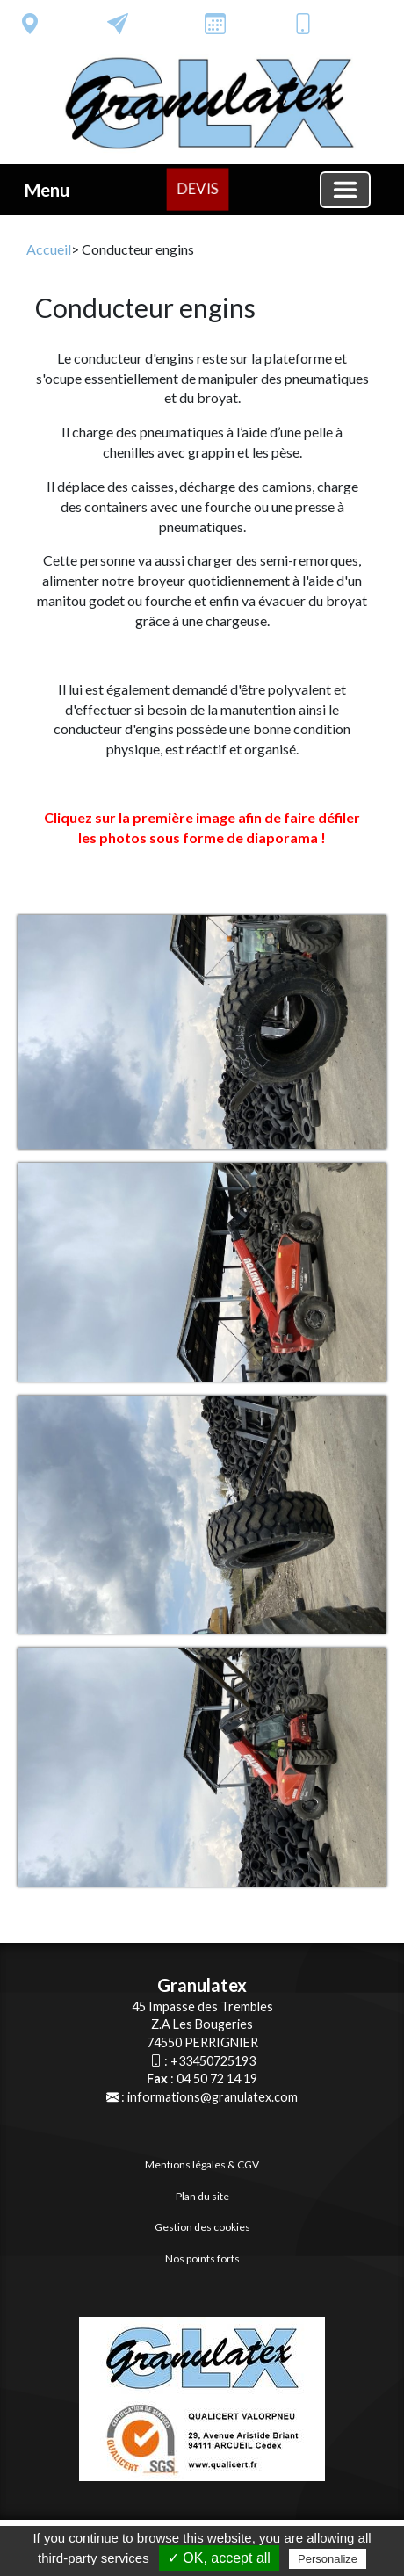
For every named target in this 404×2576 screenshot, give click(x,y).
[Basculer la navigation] (345, 189)
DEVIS (198, 188)
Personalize (327, 2558)
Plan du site (202, 2196)
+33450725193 (213, 2060)
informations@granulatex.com (212, 2096)
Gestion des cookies (202, 2226)
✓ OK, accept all (219, 2558)
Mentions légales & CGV (202, 2164)
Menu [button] (47, 189)
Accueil (48, 249)
